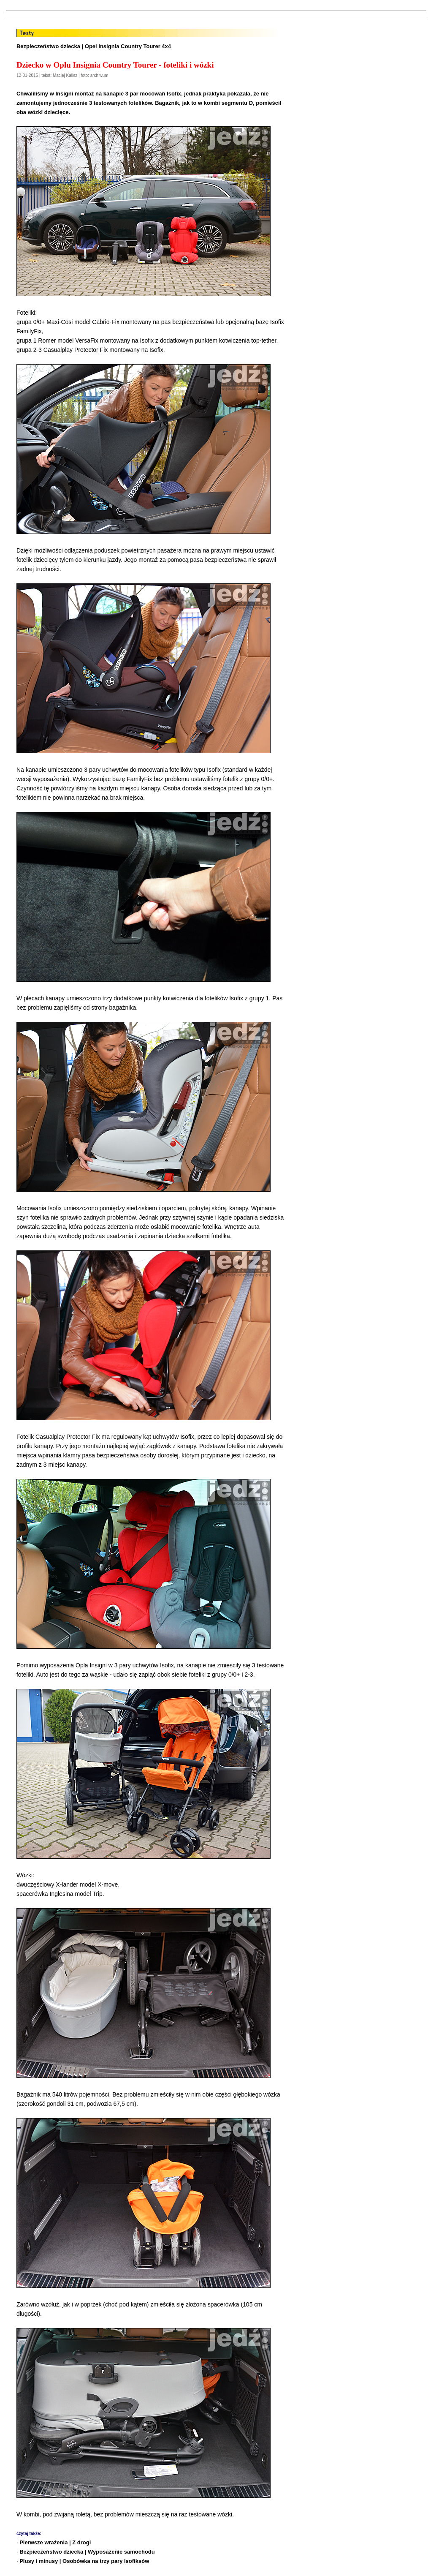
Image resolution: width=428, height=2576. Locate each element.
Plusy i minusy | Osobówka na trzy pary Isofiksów (84, 2561)
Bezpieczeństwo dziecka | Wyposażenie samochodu (87, 2552)
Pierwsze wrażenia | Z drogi (55, 2542)
